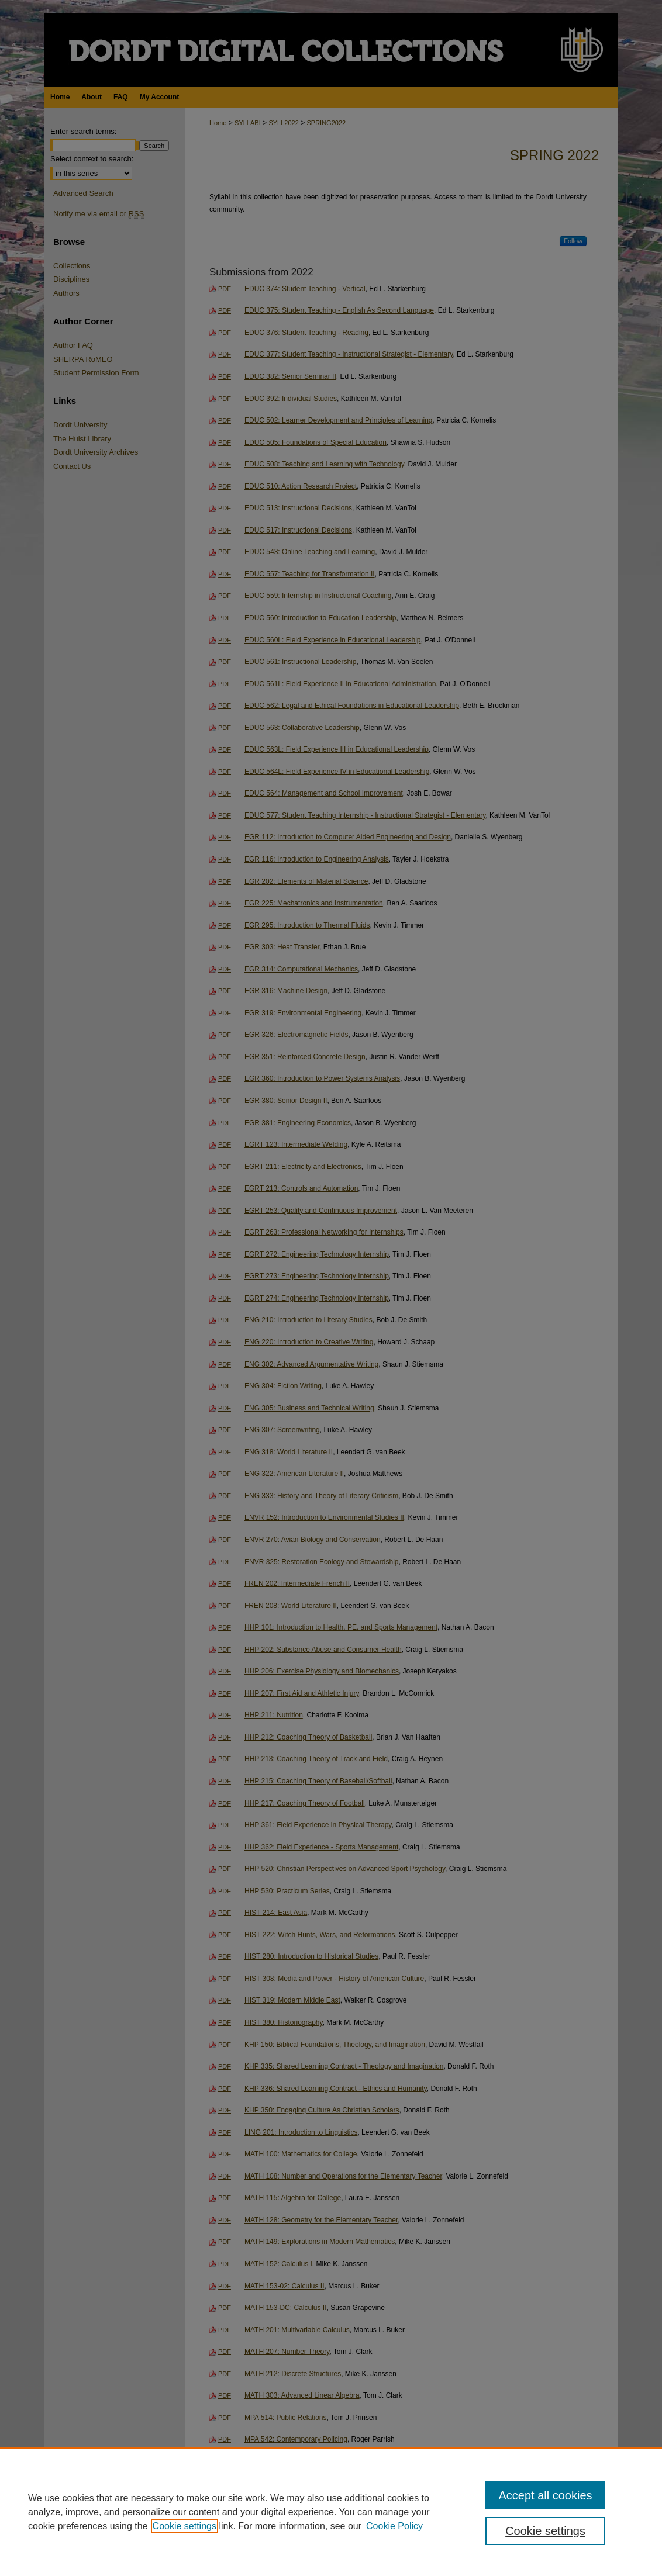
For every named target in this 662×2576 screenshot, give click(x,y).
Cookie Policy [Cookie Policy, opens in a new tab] (394, 2526)
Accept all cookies (545, 2495)
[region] (331, 2511)
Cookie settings (184, 2526)
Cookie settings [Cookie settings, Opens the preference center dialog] (545, 2531)
